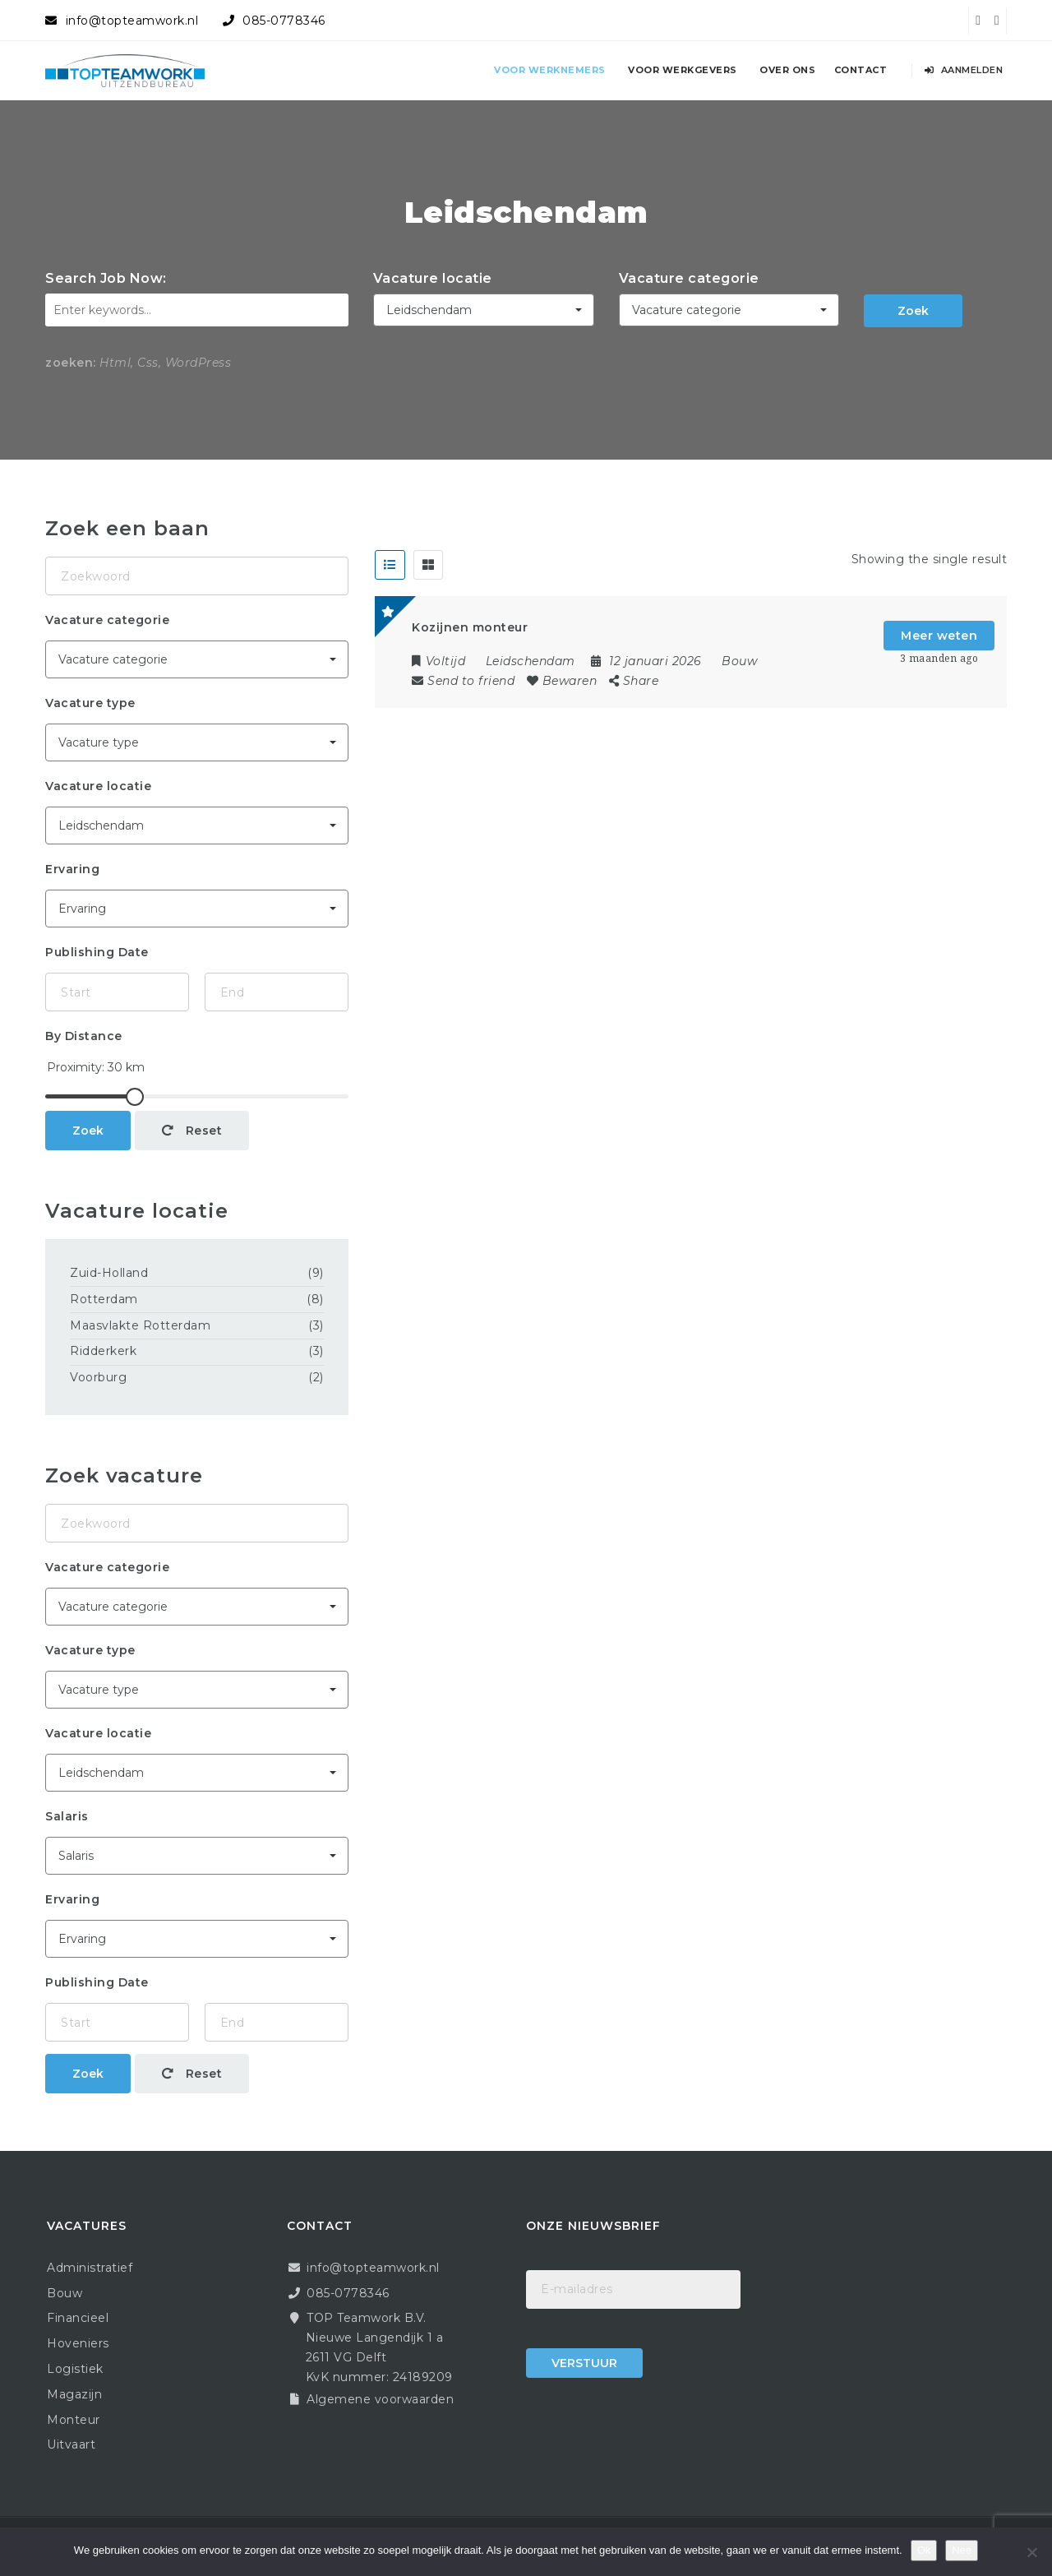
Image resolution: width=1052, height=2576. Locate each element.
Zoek (913, 310)
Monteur (73, 2419)
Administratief (89, 2267)
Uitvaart (71, 2444)
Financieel (77, 2317)
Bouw (739, 661)
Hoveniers (78, 2343)
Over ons (787, 70)
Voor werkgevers (682, 70)
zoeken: (70, 362)
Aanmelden (964, 70)
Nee (961, 2550)
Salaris (67, 1816)
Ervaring (72, 869)
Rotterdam (104, 1299)
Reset (192, 1130)
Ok (924, 2550)
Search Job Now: (106, 278)
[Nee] (1031, 2552)
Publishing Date (97, 952)
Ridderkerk (103, 1350)
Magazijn (74, 2394)
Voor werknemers (550, 70)
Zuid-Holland (109, 1272)
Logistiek (75, 2368)
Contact (861, 70)
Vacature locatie (432, 278)
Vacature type (90, 703)
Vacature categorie (689, 278)
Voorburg (98, 1377)
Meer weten (939, 635)
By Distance (83, 1036)
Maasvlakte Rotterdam (140, 1325)
